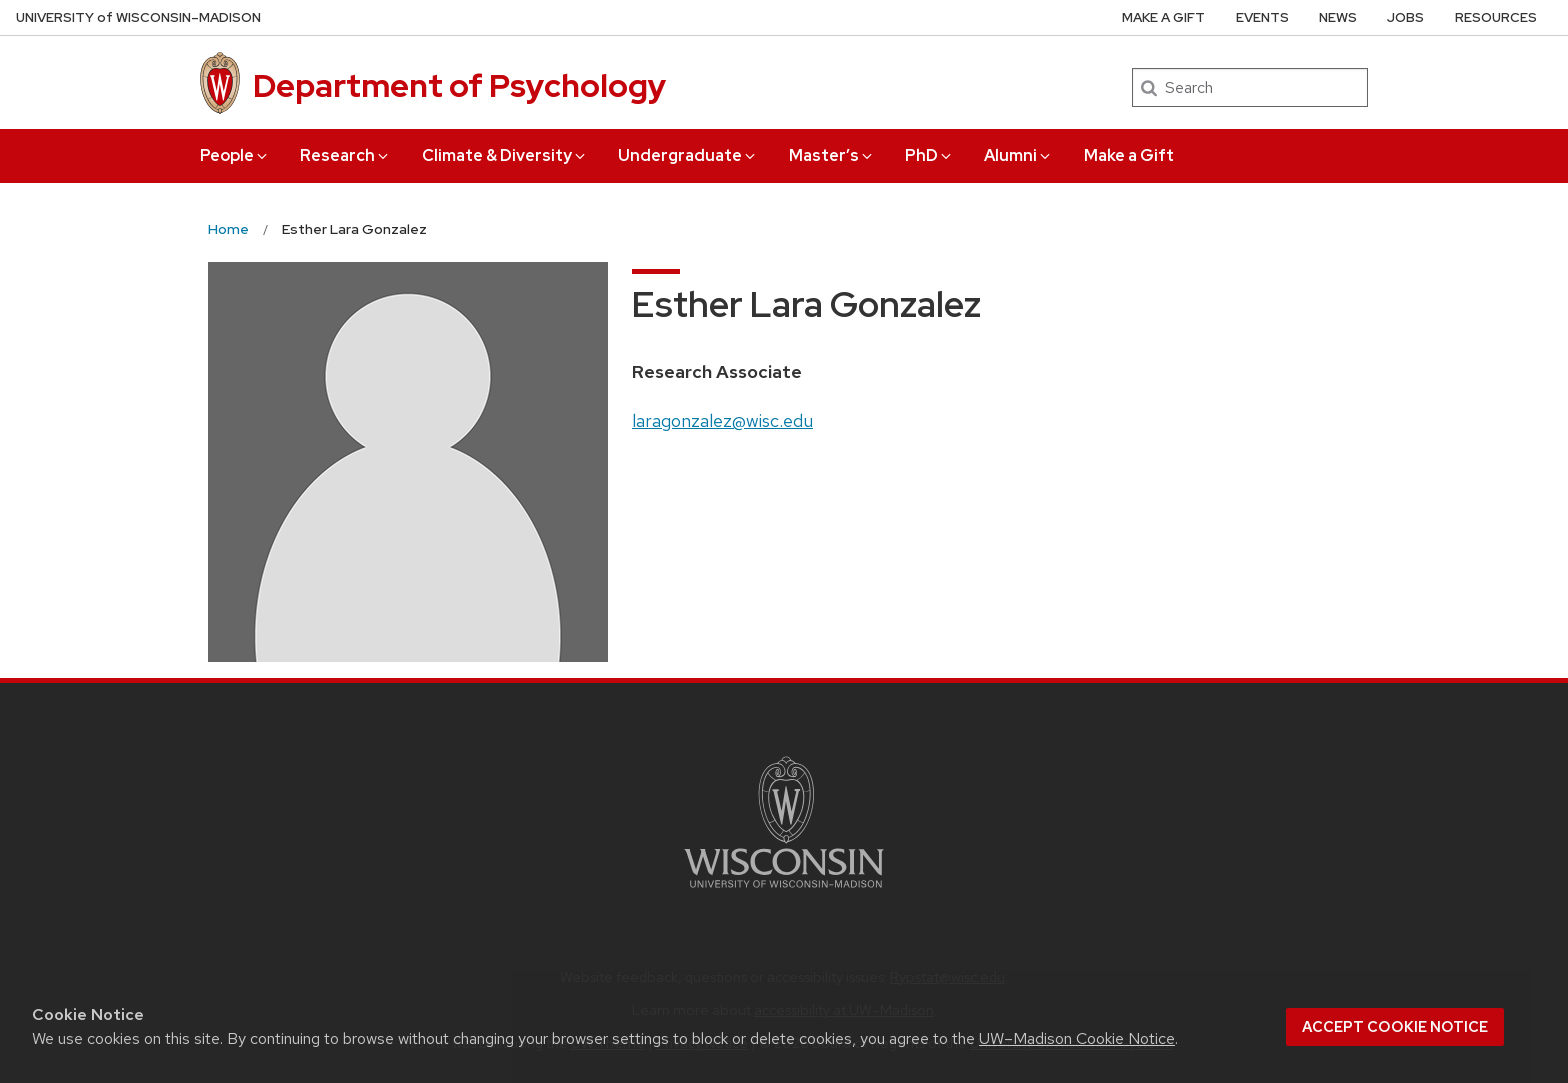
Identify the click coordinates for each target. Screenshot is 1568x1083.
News (1338, 17)
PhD (929, 155)
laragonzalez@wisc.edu (722, 420)
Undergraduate (688, 155)
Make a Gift (1129, 155)
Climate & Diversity (505, 155)
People (235, 155)
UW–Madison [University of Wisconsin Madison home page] (138, 17)
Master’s (832, 155)
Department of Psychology (459, 85)
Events (1262, 17)
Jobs (1405, 17)
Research (345, 155)
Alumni (1018, 155)
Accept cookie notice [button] (1395, 1027)
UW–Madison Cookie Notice (1077, 1038)
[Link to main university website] (784, 891)
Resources (1496, 17)
